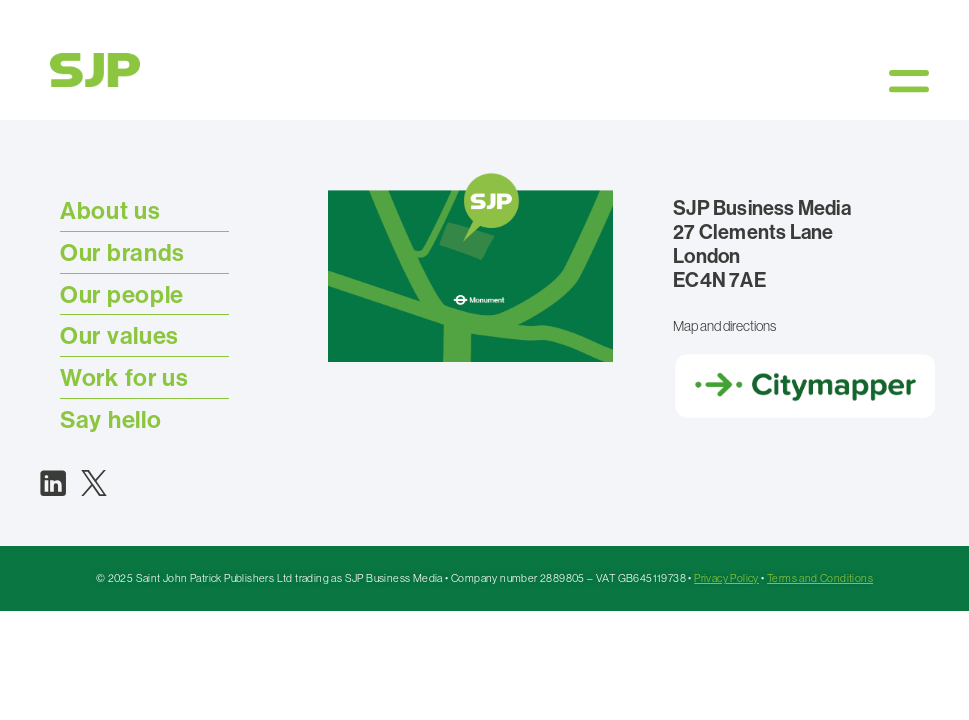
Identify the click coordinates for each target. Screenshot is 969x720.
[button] (909, 80)
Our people (122, 294)
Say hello (110, 419)
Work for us (124, 377)
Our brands (122, 252)
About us (110, 210)
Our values (119, 335)
